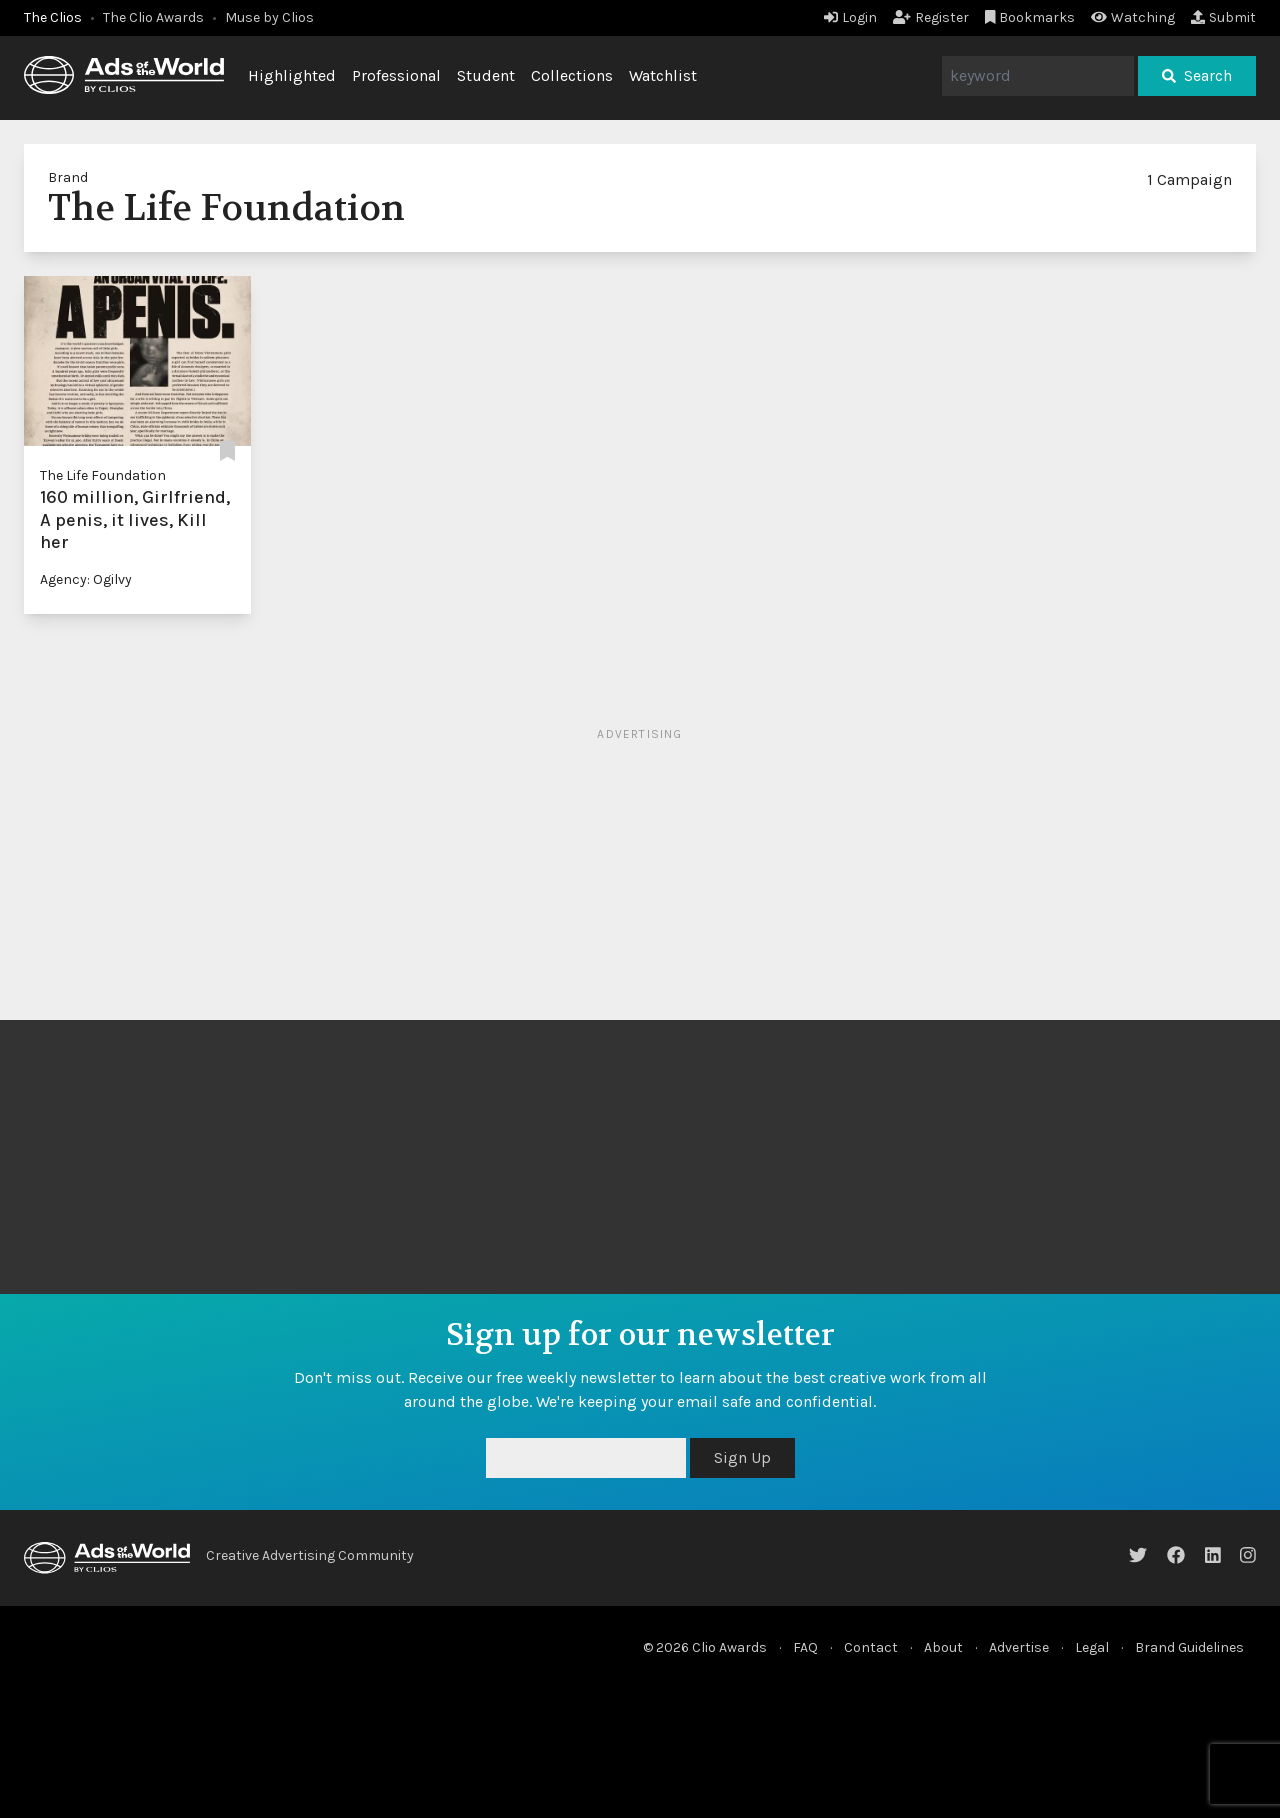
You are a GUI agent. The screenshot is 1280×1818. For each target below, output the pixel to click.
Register (931, 17)
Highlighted (292, 75)
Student (486, 75)
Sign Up (742, 1457)
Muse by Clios (269, 17)
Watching (1133, 17)
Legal (1092, 1647)
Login (850, 17)
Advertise (1019, 1647)
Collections (572, 75)
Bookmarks (1030, 17)
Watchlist (663, 75)
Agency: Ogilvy (86, 579)
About (943, 1647)
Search (1197, 75)
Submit (1223, 17)
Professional (396, 75)
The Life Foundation (103, 475)
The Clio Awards (153, 17)
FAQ (805, 1647)
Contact (871, 1647)
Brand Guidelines (1189, 1647)
